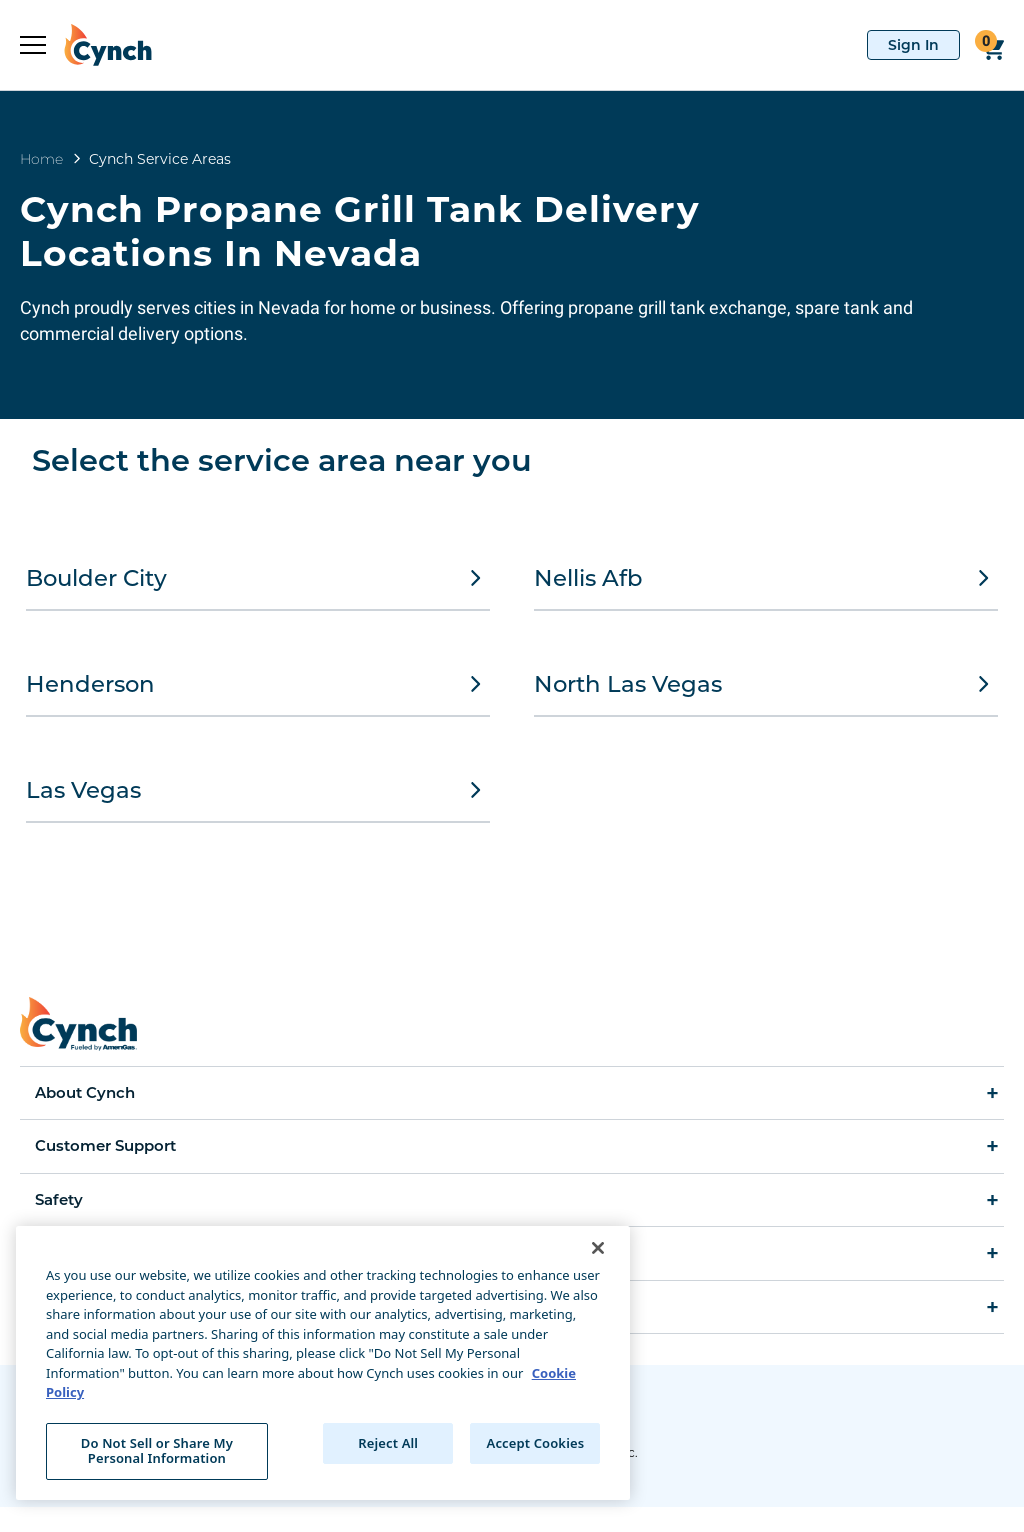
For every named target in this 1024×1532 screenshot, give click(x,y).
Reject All (388, 1443)
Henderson (258, 692)
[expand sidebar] (33, 45)
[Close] (598, 1248)
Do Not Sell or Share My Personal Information (157, 1451)
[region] (323, 1363)
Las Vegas (258, 806)
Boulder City (258, 578)
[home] (99, 45)
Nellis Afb (766, 578)
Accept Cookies (536, 1443)
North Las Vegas (766, 692)
